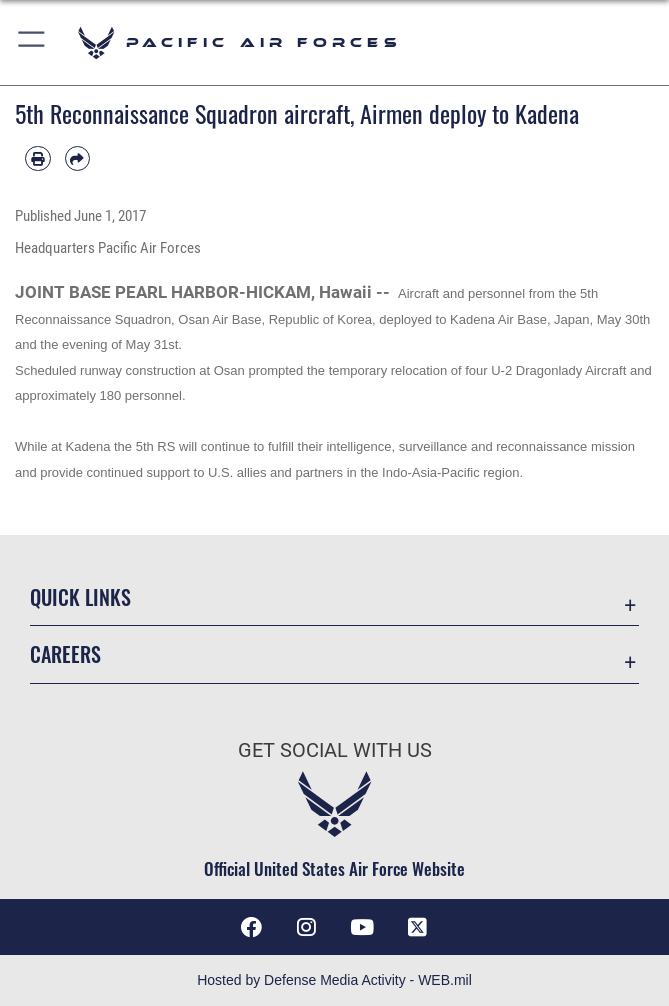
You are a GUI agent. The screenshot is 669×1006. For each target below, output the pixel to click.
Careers (65, 654)
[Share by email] (78, 159)
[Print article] (38, 159)
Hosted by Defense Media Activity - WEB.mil (334, 980)
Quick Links (80, 597)
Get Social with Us (335, 750)
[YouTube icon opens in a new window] (362, 927)
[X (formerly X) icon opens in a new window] (418, 927)
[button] (32, 42)
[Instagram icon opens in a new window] (307, 927)
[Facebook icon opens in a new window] (251, 927)
